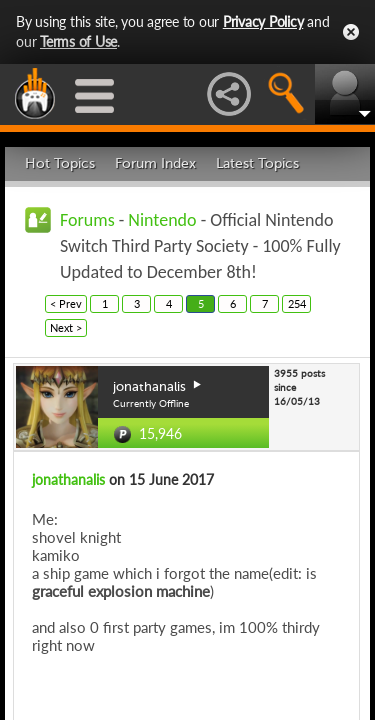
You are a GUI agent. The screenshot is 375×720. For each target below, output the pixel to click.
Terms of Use (78, 41)
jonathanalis (68, 479)
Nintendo (162, 220)
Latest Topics (257, 163)
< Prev (66, 303)
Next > (66, 327)
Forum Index (155, 163)
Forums (87, 220)
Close (351, 32)
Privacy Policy (263, 21)
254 (297, 303)
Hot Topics (60, 163)
